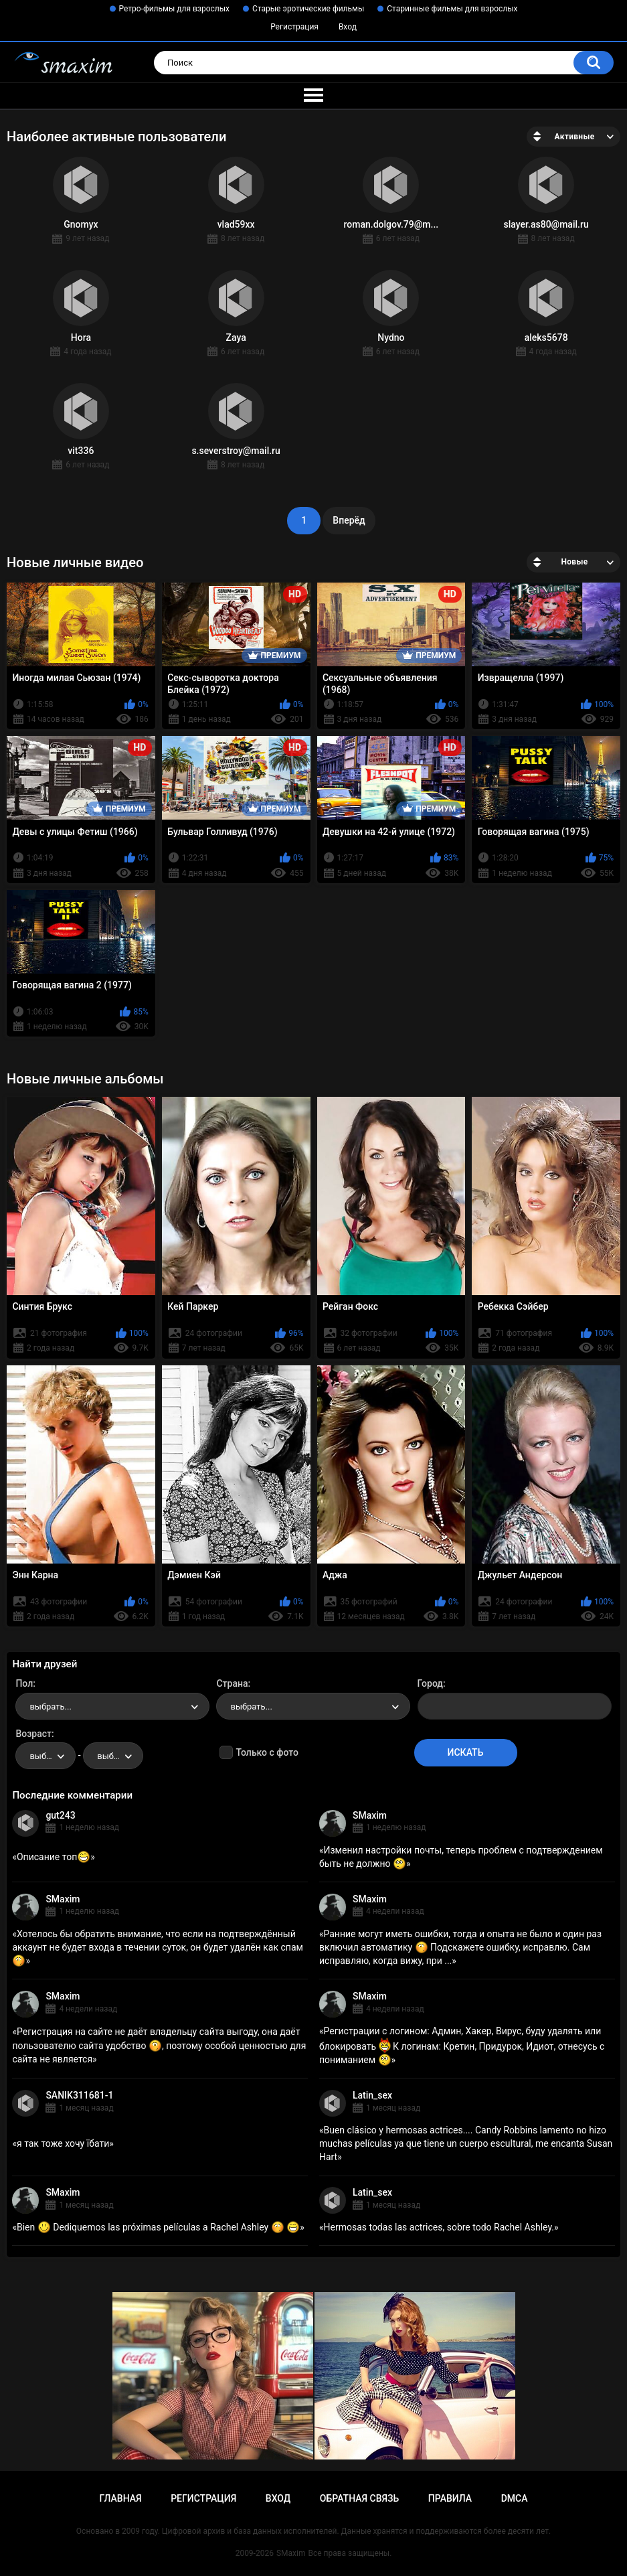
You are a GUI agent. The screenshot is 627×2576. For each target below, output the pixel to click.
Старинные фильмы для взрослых (452, 8)
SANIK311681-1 (79, 2095)
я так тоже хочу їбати (63, 2143)
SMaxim (370, 1815)
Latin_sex (372, 2095)
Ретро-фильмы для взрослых (174, 8)
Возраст (33, 1733)
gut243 (60, 1815)
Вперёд (349, 520)
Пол (24, 1683)
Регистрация (294, 26)
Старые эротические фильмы (308, 8)
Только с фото (267, 1752)
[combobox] (112, 1706)
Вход (348, 26)
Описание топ (53, 1856)
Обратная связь (359, 2498)
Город (431, 1683)
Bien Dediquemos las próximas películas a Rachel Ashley (158, 2227)
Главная (120, 2498)
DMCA (514, 2498)
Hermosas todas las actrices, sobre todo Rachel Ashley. (438, 2227)
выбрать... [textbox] (50, 1706)
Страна (232, 1683)
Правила (450, 2498)
